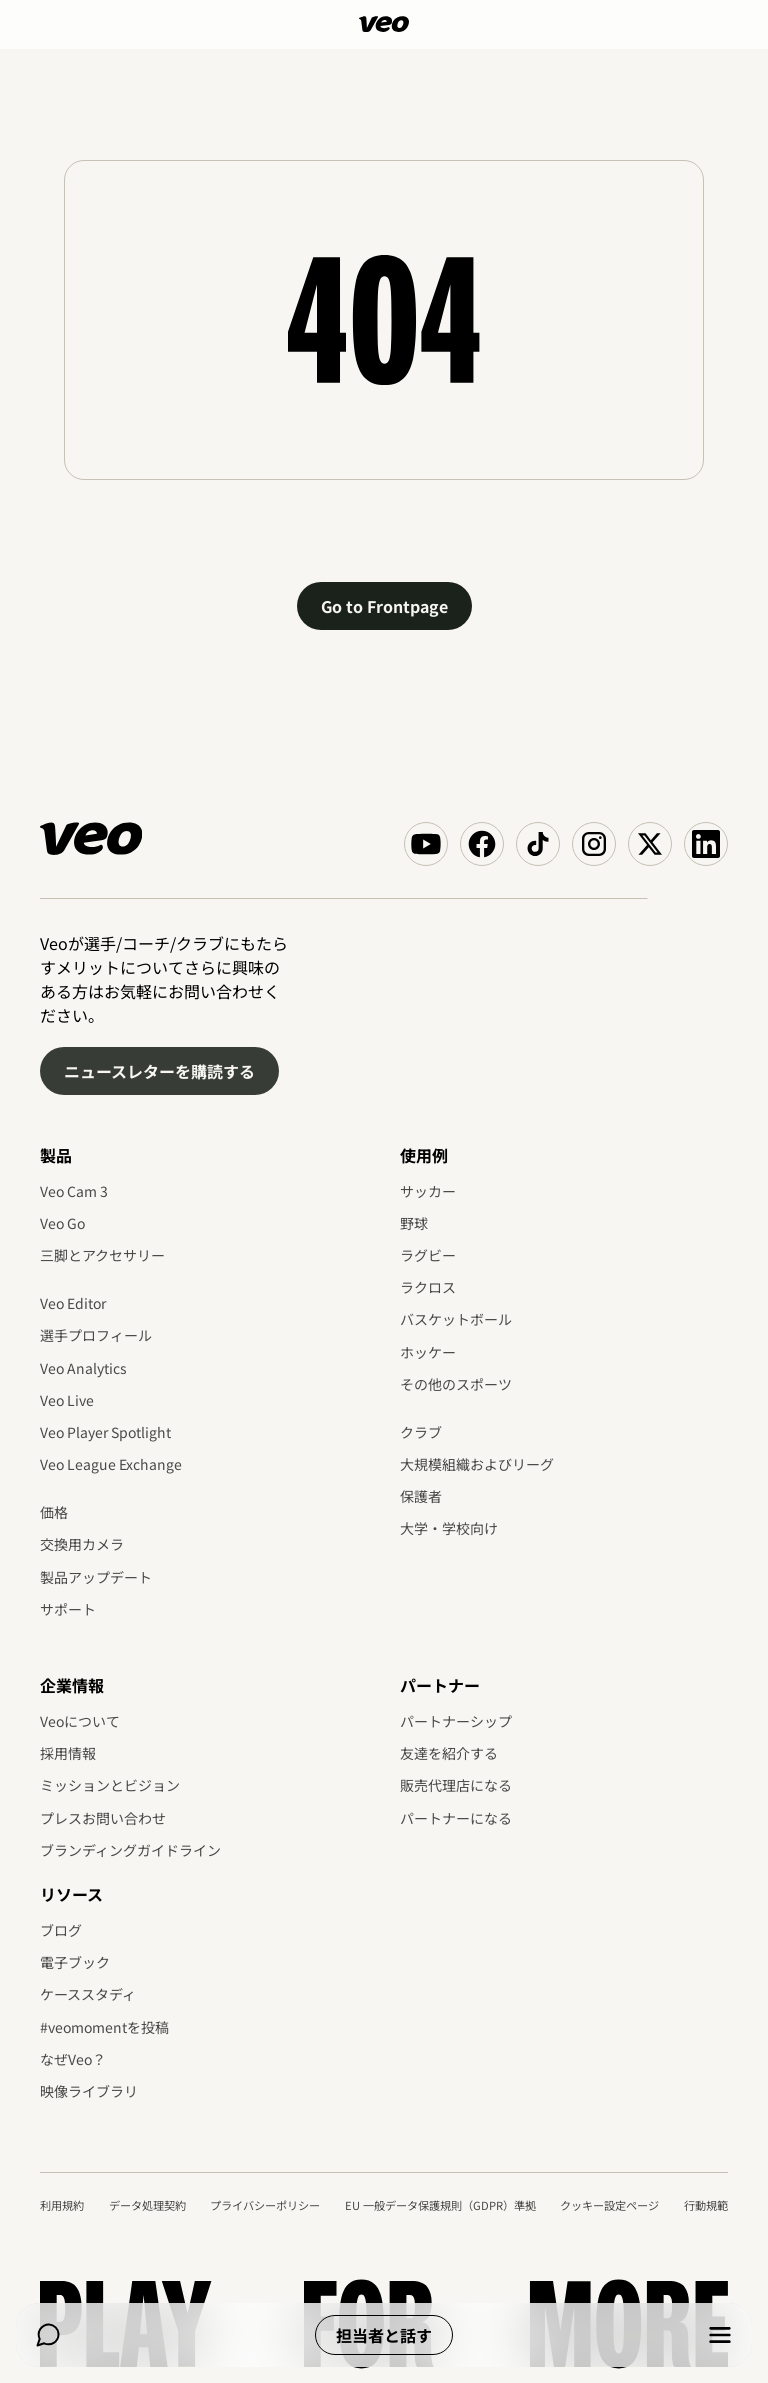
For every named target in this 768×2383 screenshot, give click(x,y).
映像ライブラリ (89, 2091)
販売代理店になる (456, 1785)
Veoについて (80, 1721)
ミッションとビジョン (110, 1785)
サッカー (428, 1191)
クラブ (421, 1432)
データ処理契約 (147, 2205)
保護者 (421, 1496)
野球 (414, 1223)
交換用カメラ (82, 1544)
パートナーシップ (456, 1721)
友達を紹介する (449, 1753)
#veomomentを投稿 (104, 2027)
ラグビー (428, 1255)
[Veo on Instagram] (594, 844)
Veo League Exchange (111, 1464)
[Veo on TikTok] (538, 844)
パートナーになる (456, 1818)
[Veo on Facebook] (482, 844)
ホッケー (428, 1352)
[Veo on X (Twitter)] (650, 844)
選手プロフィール (96, 1335)
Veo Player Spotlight (105, 1432)
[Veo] (384, 24)
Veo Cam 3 (74, 1191)
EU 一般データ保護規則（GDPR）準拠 (440, 2205)
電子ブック (75, 1962)
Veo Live (67, 1400)
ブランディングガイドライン (130, 1850)
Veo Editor (73, 1303)
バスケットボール (456, 1319)
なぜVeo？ (73, 2059)
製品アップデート (96, 1577)
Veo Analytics (83, 1368)
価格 (54, 1512)
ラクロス (428, 1287)
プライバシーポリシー (265, 2205)
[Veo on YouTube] (426, 844)
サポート (68, 1609)
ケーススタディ (88, 1994)
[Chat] (48, 2335)
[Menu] (720, 2335)
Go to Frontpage (384, 606)
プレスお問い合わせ (103, 1818)
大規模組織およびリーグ (477, 1464)
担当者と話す (384, 2335)
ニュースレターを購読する (159, 1071)
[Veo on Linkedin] (706, 844)
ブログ (61, 1930)
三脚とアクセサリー (102, 1255)
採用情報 (68, 1753)
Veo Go (62, 1223)
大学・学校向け (449, 1528)
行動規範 (706, 2205)
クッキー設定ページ (609, 2205)
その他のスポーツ (456, 1384)
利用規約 (62, 2205)
